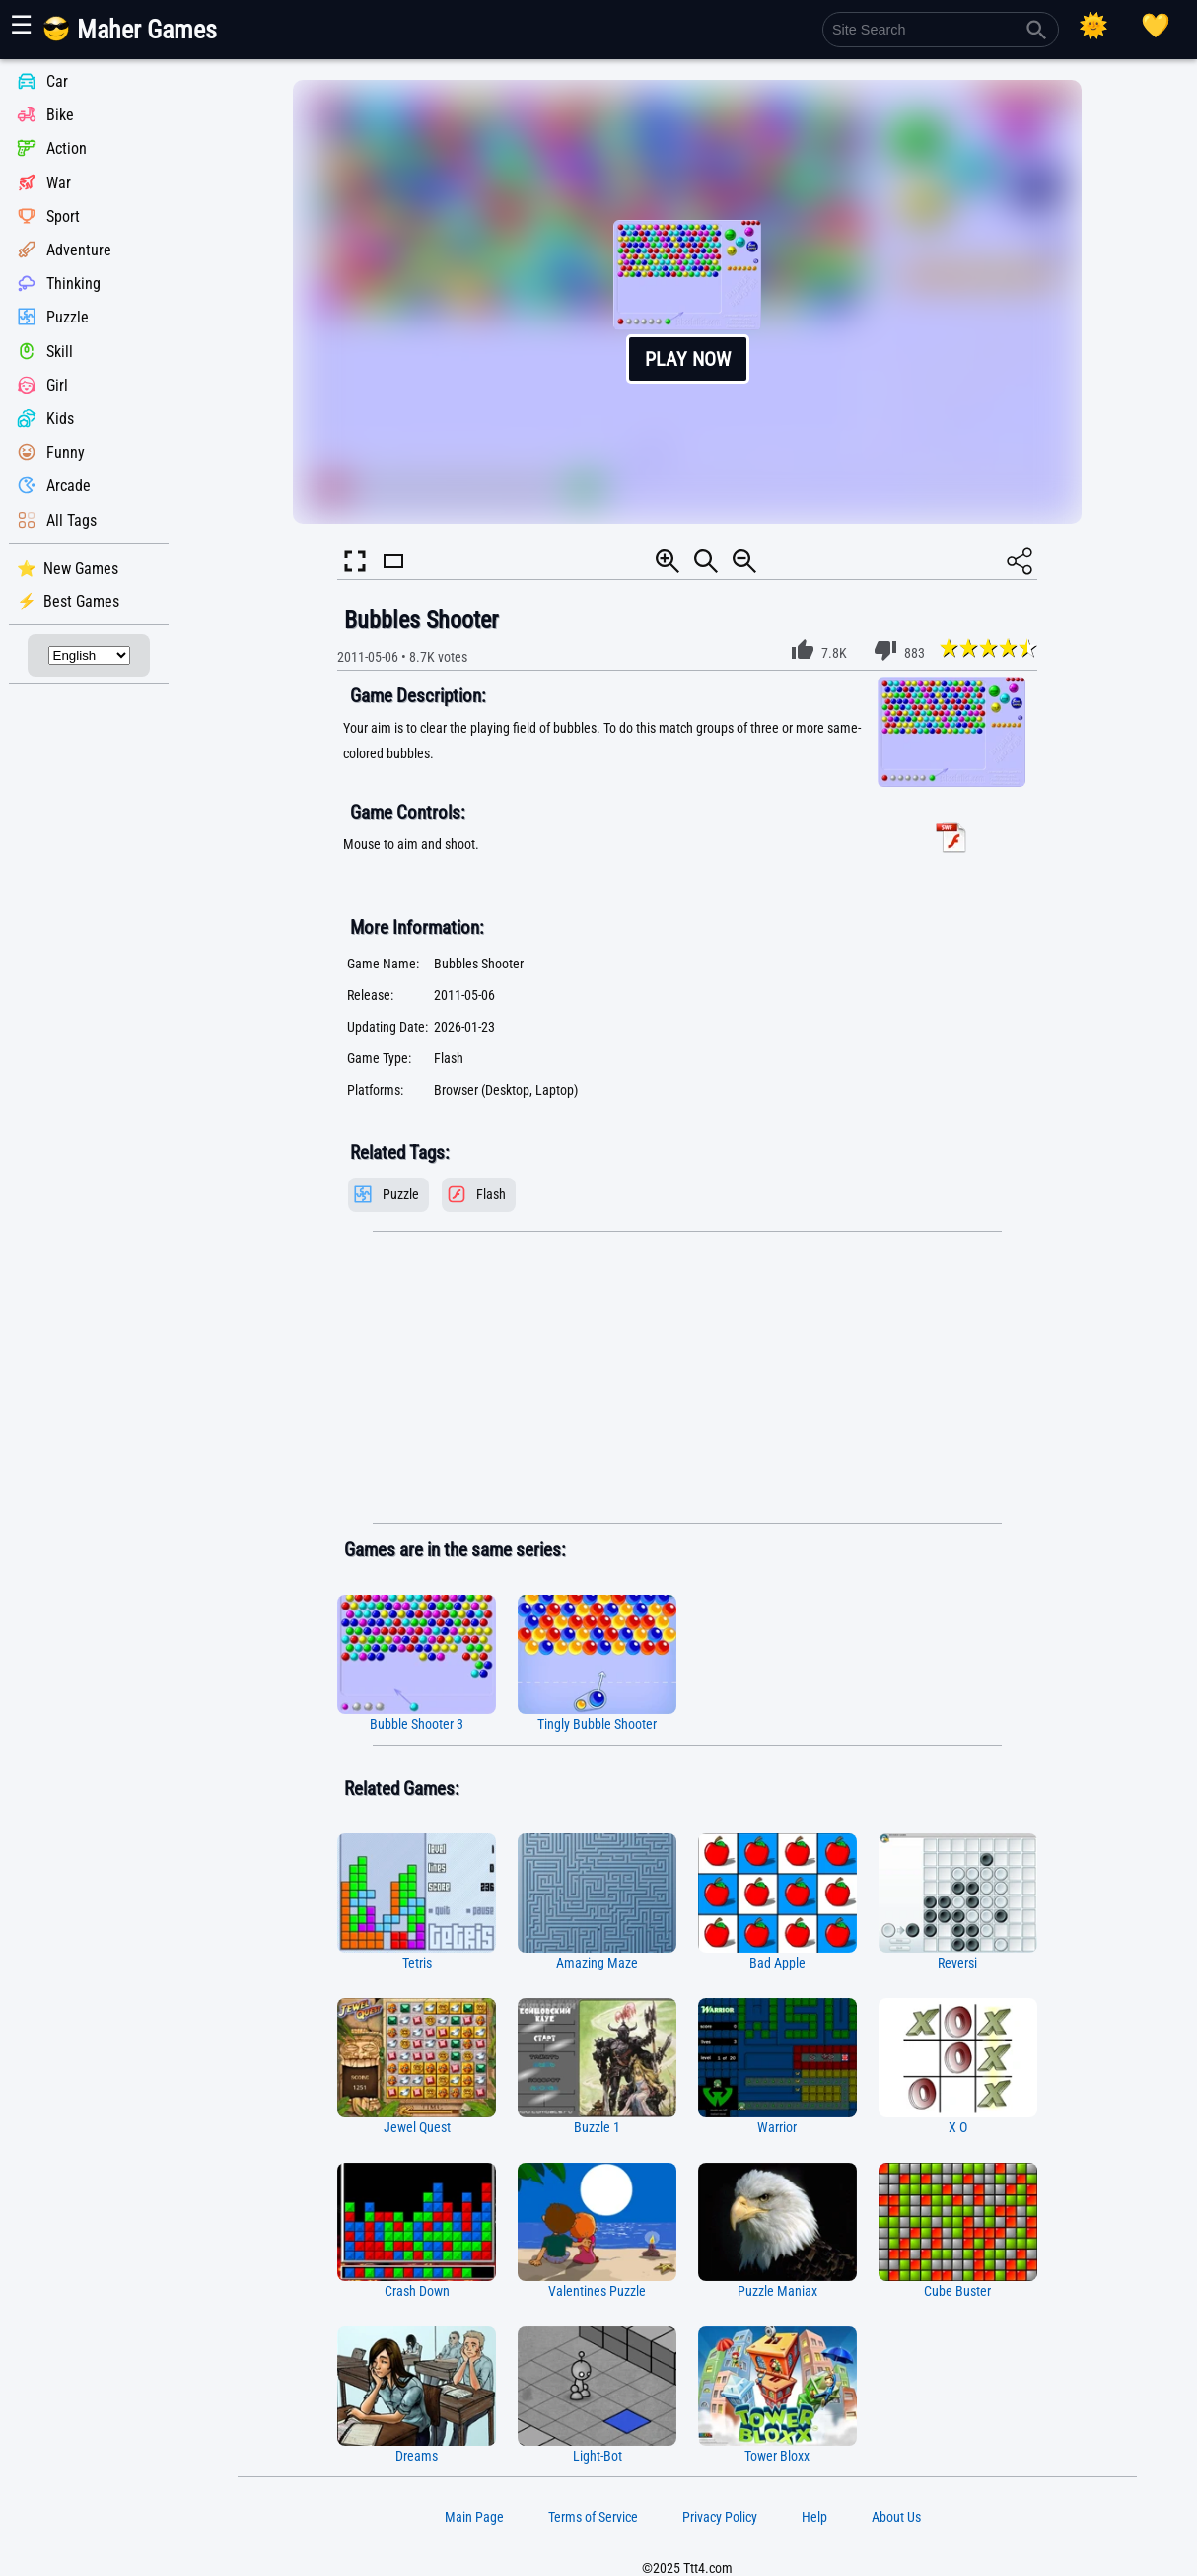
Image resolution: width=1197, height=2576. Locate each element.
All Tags (71, 520)
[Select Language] (89, 655)
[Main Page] (141, 37)
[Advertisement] (687, 1378)
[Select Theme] (1093, 25)
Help (814, 2517)
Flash (491, 1194)
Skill (59, 351)
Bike (60, 115)
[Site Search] (940, 29)
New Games (80, 568)
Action (66, 149)
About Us (896, 2517)
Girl (57, 385)
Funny (65, 452)
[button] (687, 302)
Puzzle (67, 318)
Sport (63, 216)
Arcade (68, 486)
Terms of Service (593, 2517)
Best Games (81, 601)
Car (57, 81)
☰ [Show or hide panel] (21, 24)
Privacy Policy (719, 2517)
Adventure (78, 250)
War (58, 183)
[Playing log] (1155, 25)
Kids (60, 418)
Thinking (73, 283)
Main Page (474, 2517)
